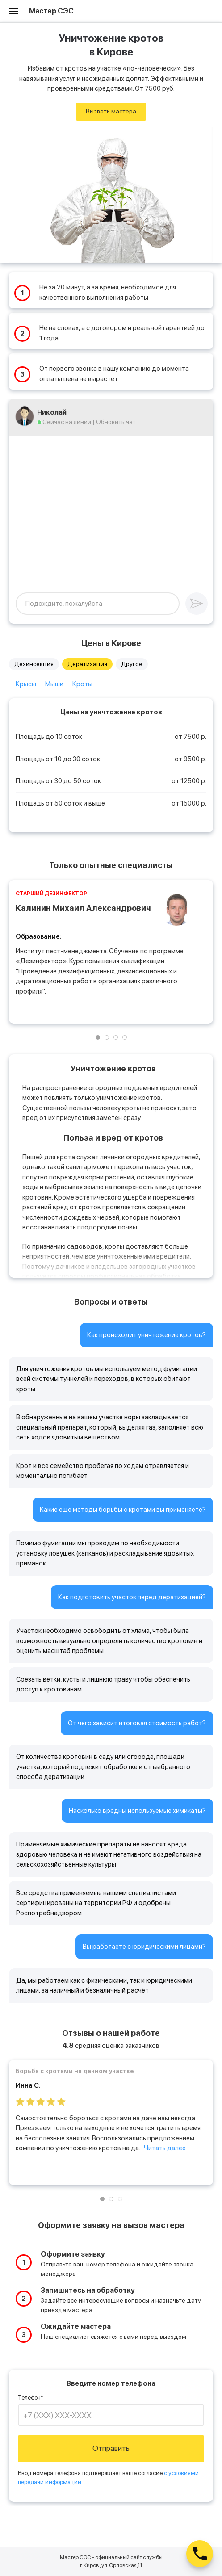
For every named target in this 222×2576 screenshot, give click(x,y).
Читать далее (165, 2148)
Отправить (111, 2448)
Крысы (26, 684)
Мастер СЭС (51, 11)
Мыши (54, 684)
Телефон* (31, 2397)
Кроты (82, 684)
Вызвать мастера (111, 111)
